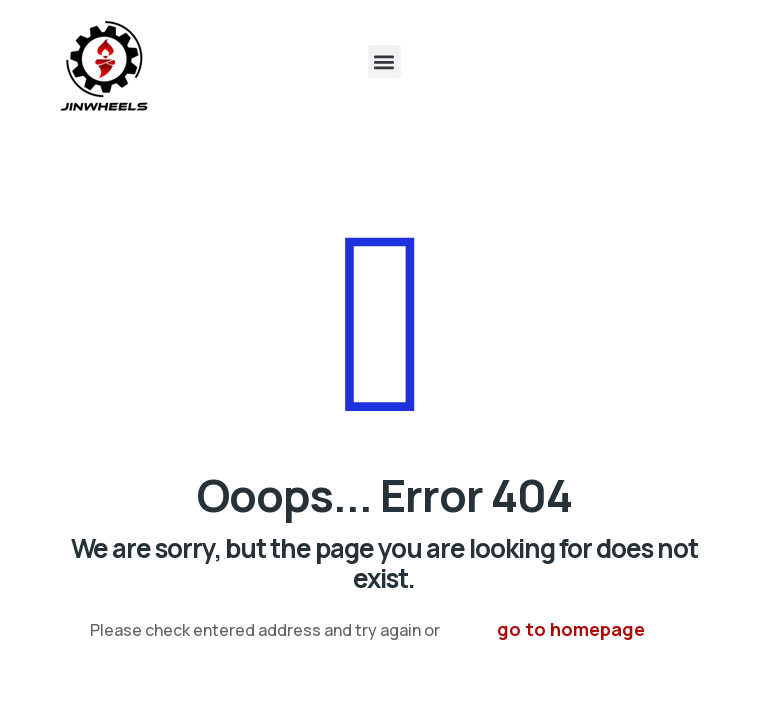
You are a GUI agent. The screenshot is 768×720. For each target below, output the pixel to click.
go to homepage (571, 629)
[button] (384, 61)
